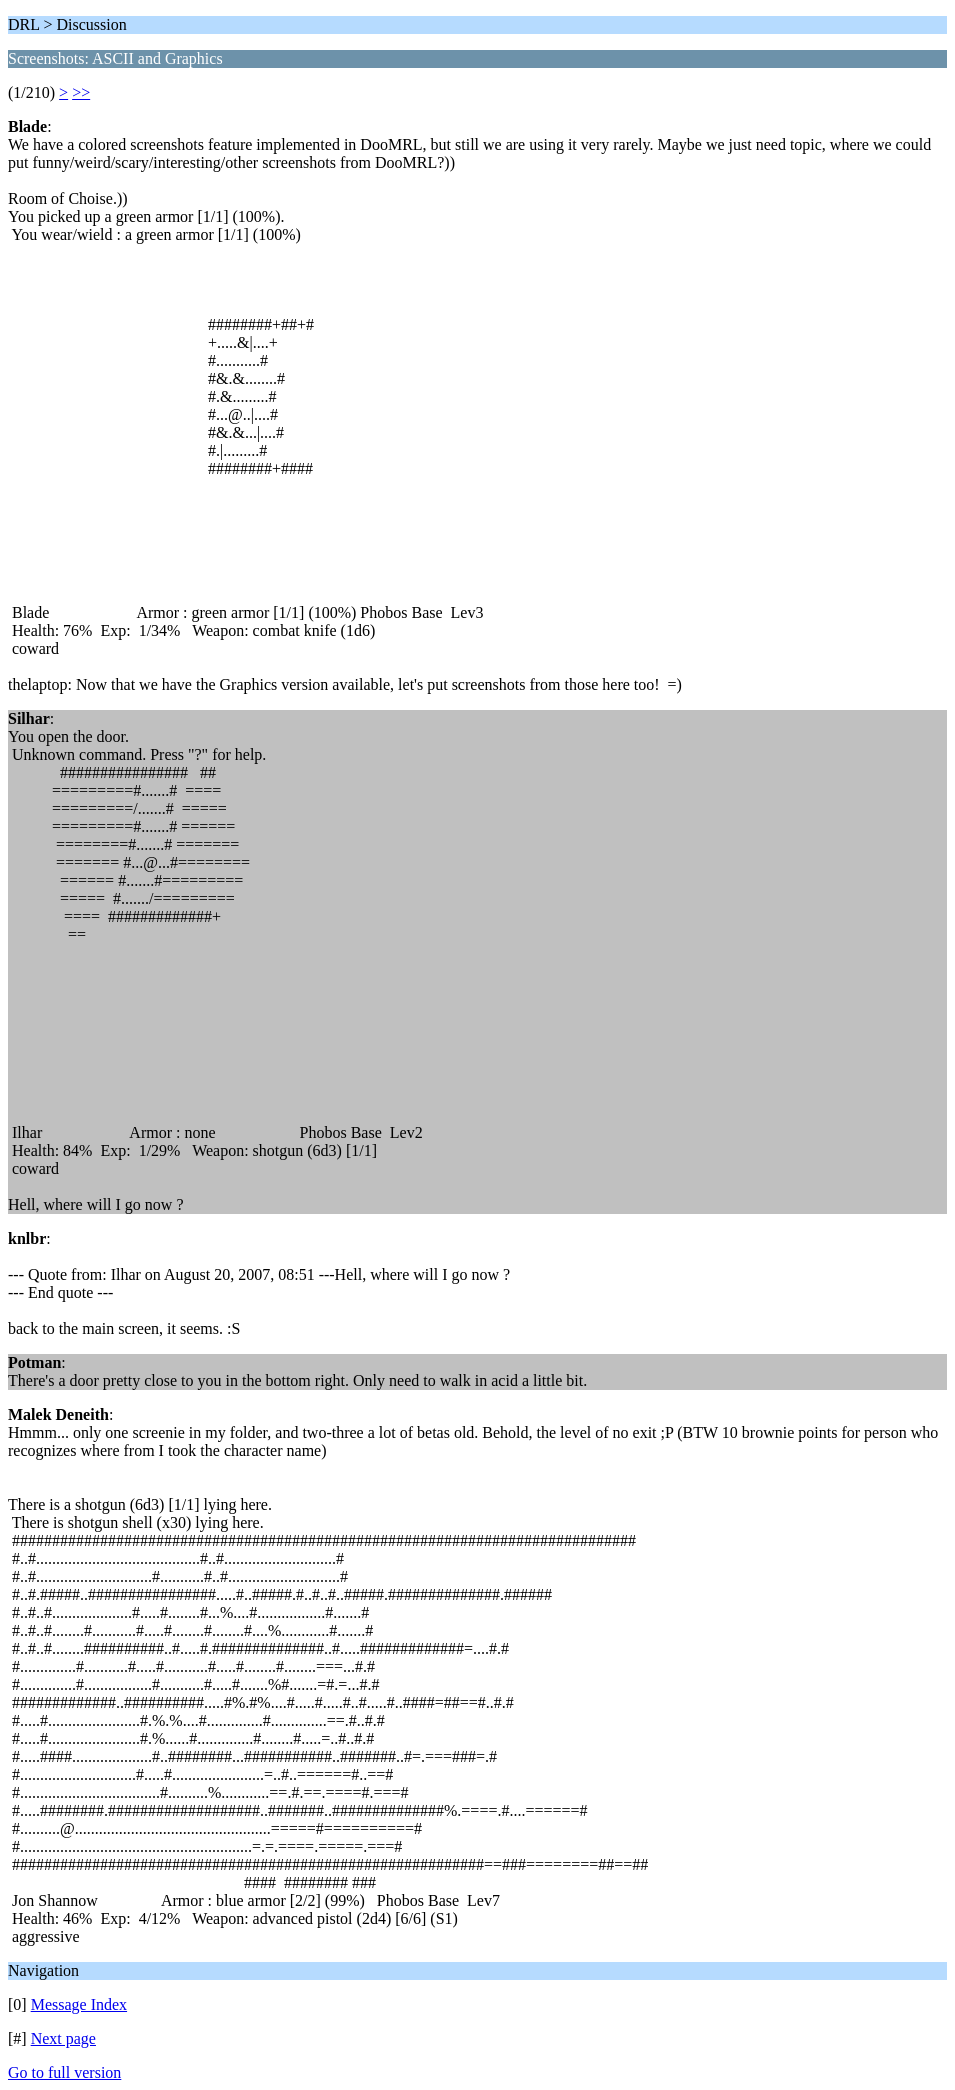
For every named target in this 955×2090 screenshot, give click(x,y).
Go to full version (64, 2072)
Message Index (79, 2004)
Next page (63, 2038)
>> (81, 92)
